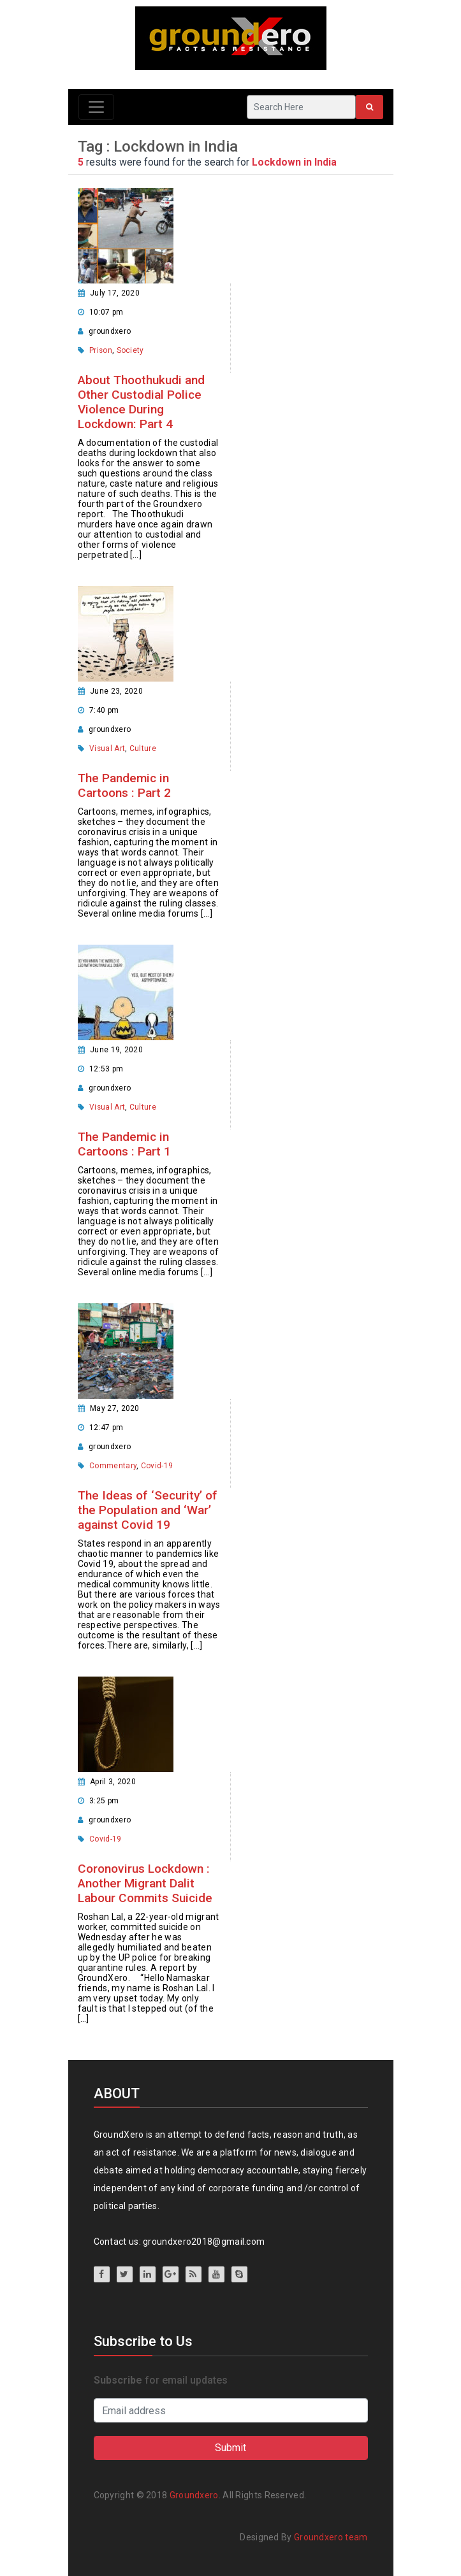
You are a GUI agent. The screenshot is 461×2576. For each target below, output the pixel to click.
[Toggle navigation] (96, 107)
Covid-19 (157, 1465)
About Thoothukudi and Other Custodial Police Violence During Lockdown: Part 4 (141, 402)
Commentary (112, 1465)
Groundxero (194, 2495)
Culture (142, 748)
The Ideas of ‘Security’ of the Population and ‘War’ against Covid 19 (147, 1510)
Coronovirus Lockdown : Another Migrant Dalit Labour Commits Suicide (145, 1883)
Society (130, 350)
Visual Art (107, 748)
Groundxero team (331, 2537)
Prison (100, 350)
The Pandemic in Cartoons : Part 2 (124, 785)
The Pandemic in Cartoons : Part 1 (124, 1144)
